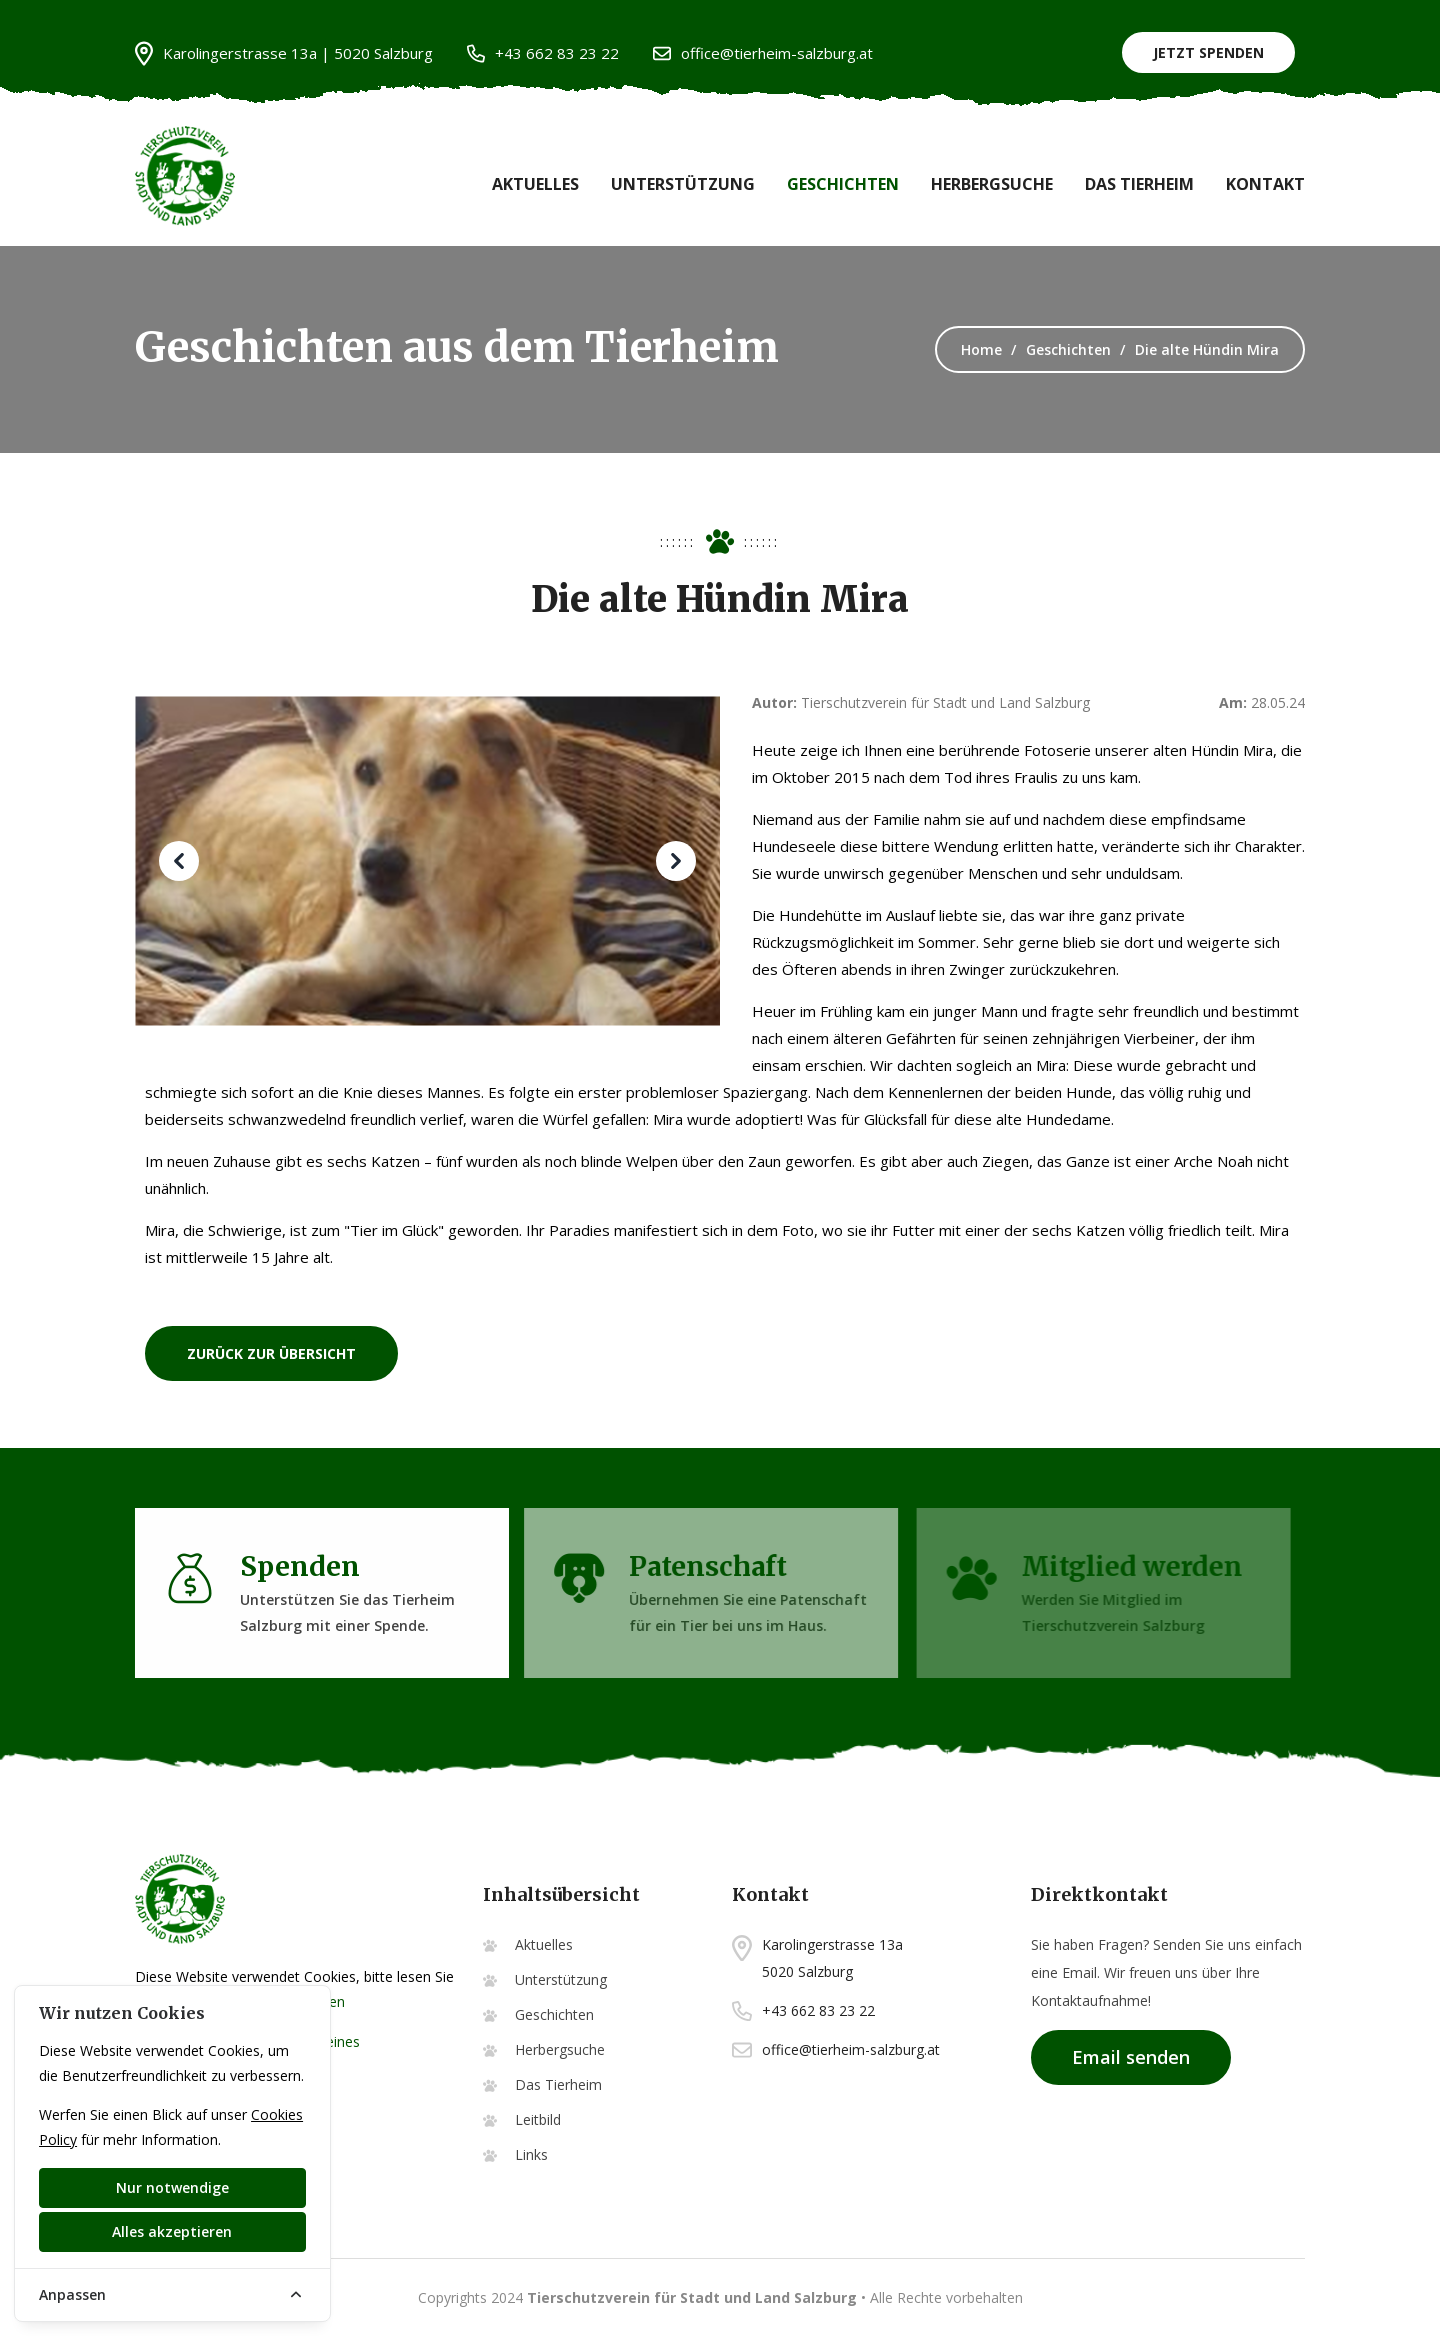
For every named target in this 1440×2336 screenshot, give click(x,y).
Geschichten (843, 184)
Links (531, 2154)
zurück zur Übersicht (271, 1353)
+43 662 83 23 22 (543, 53)
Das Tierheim (1139, 184)
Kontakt (1265, 184)
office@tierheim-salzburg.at (763, 53)
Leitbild (538, 2119)
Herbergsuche (992, 184)
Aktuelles (535, 184)
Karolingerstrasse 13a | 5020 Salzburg (284, 53)
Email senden (1131, 2057)
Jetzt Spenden (1208, 52)
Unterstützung (683, 184)
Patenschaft (700, 1566)
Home (981, 349)
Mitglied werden (1128, 1566)
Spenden (295, 1566)
